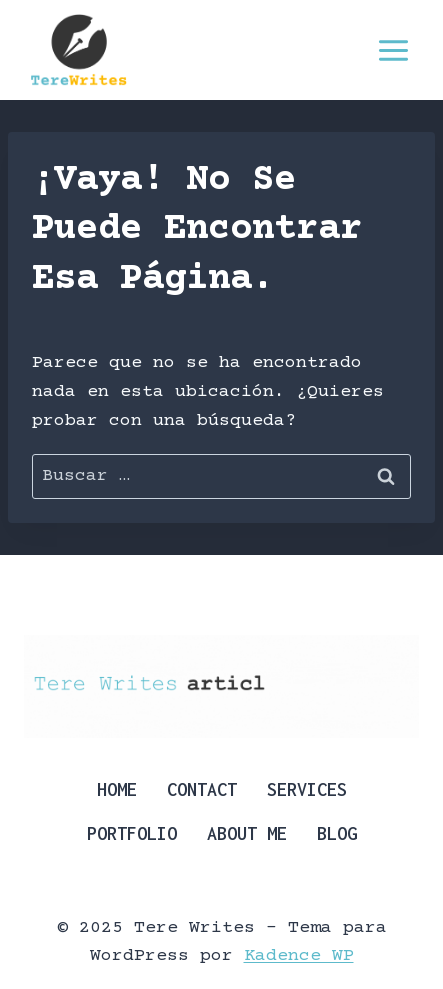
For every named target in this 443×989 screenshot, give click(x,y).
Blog (337, 833)
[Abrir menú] (393, 50)
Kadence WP (299, 956)
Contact (202, 789)
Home (117, 789)
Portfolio (132, 833)
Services (307, 789)
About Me (247, 833)
